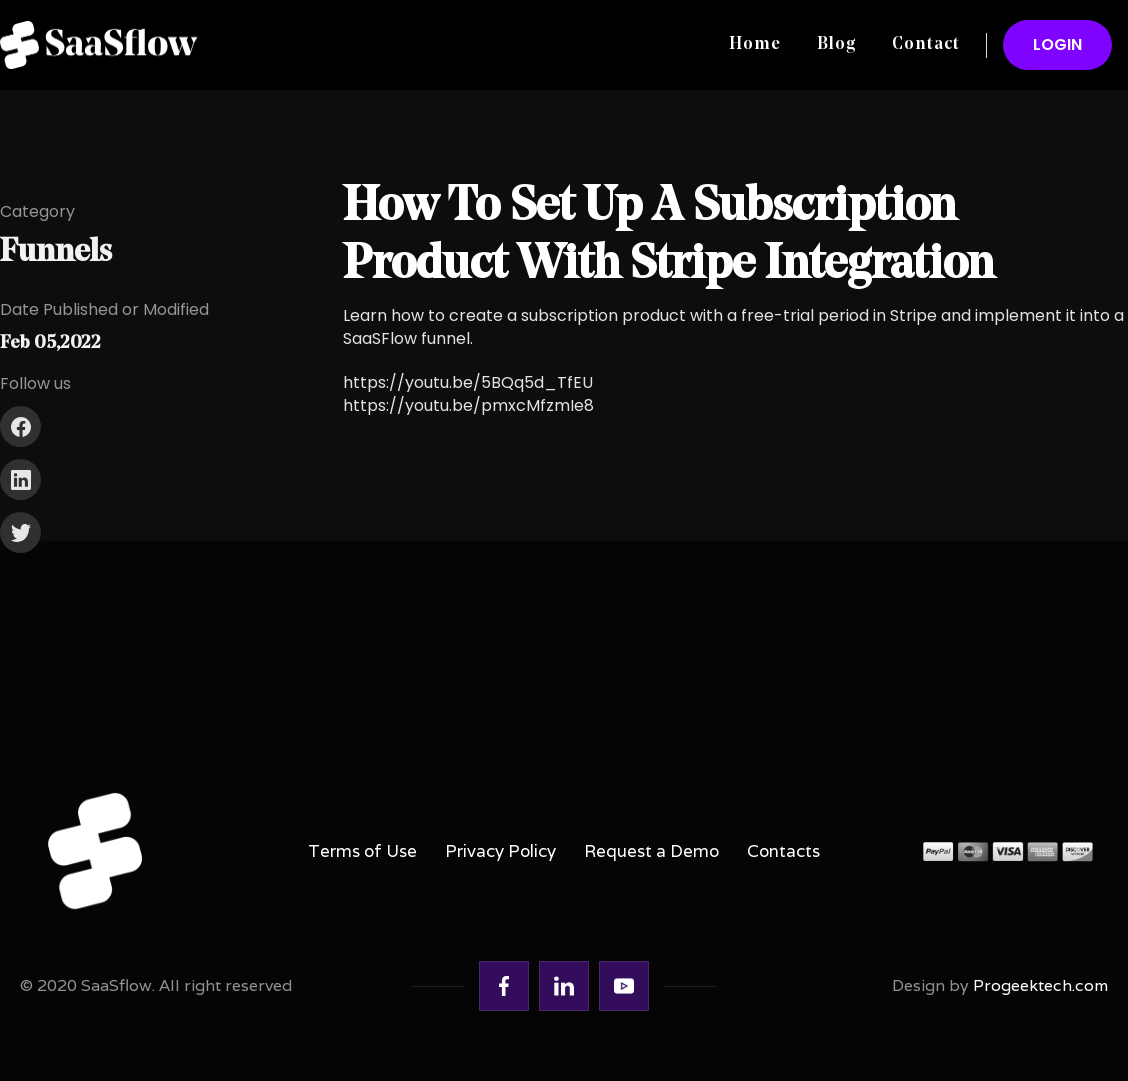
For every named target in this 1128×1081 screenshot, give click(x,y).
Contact (926, 44)
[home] (106, 45)
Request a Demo (651, 851)
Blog (836, 44)
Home (755, 44)
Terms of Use (362, 851)
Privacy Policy (500, 851)
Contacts (783, 851)
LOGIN (1057, 44)
